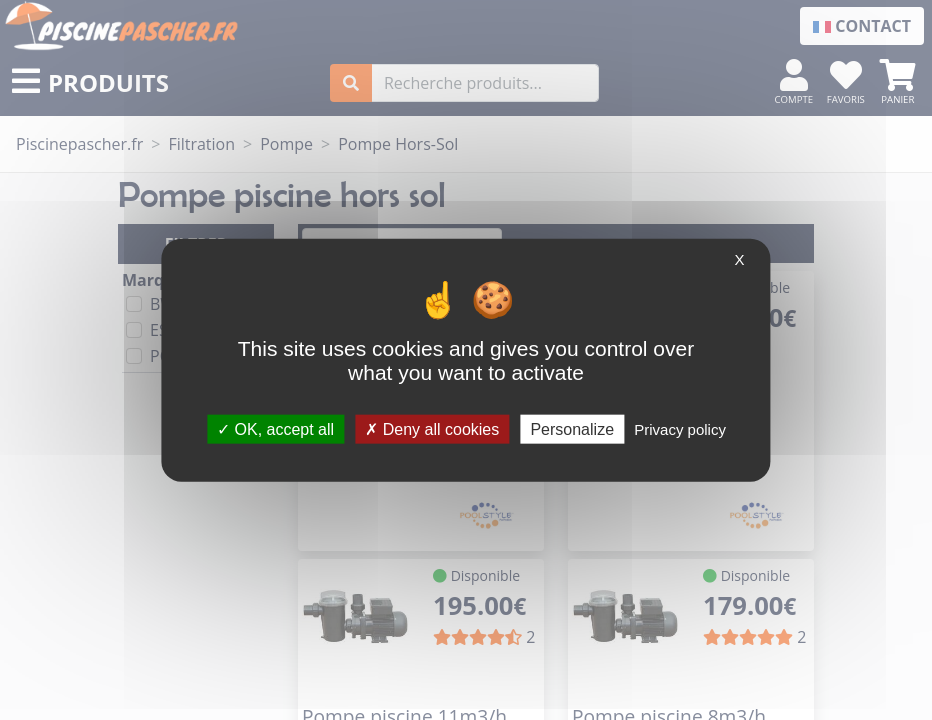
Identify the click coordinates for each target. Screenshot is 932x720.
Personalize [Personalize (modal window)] (572, 428)
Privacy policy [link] (680, 428)
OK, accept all (275, 428)
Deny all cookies (432, 428)
